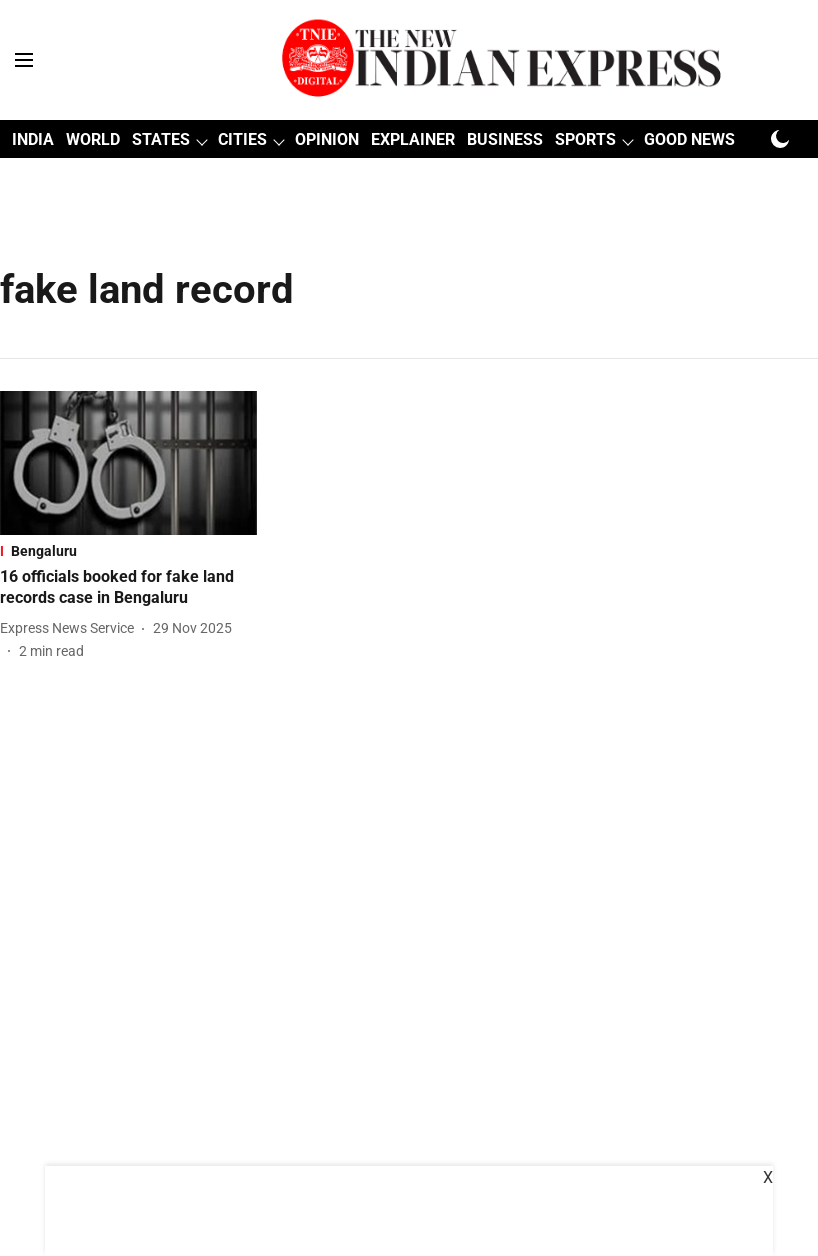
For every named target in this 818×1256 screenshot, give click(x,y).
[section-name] (128, 551)
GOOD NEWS (689, 139)
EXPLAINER (413, 139)
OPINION (327, 139)
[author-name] (71, 628)
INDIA (33, 139)
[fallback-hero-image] (128, 463)
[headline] (128, 588)
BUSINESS (505, 139)
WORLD (93, 139)
